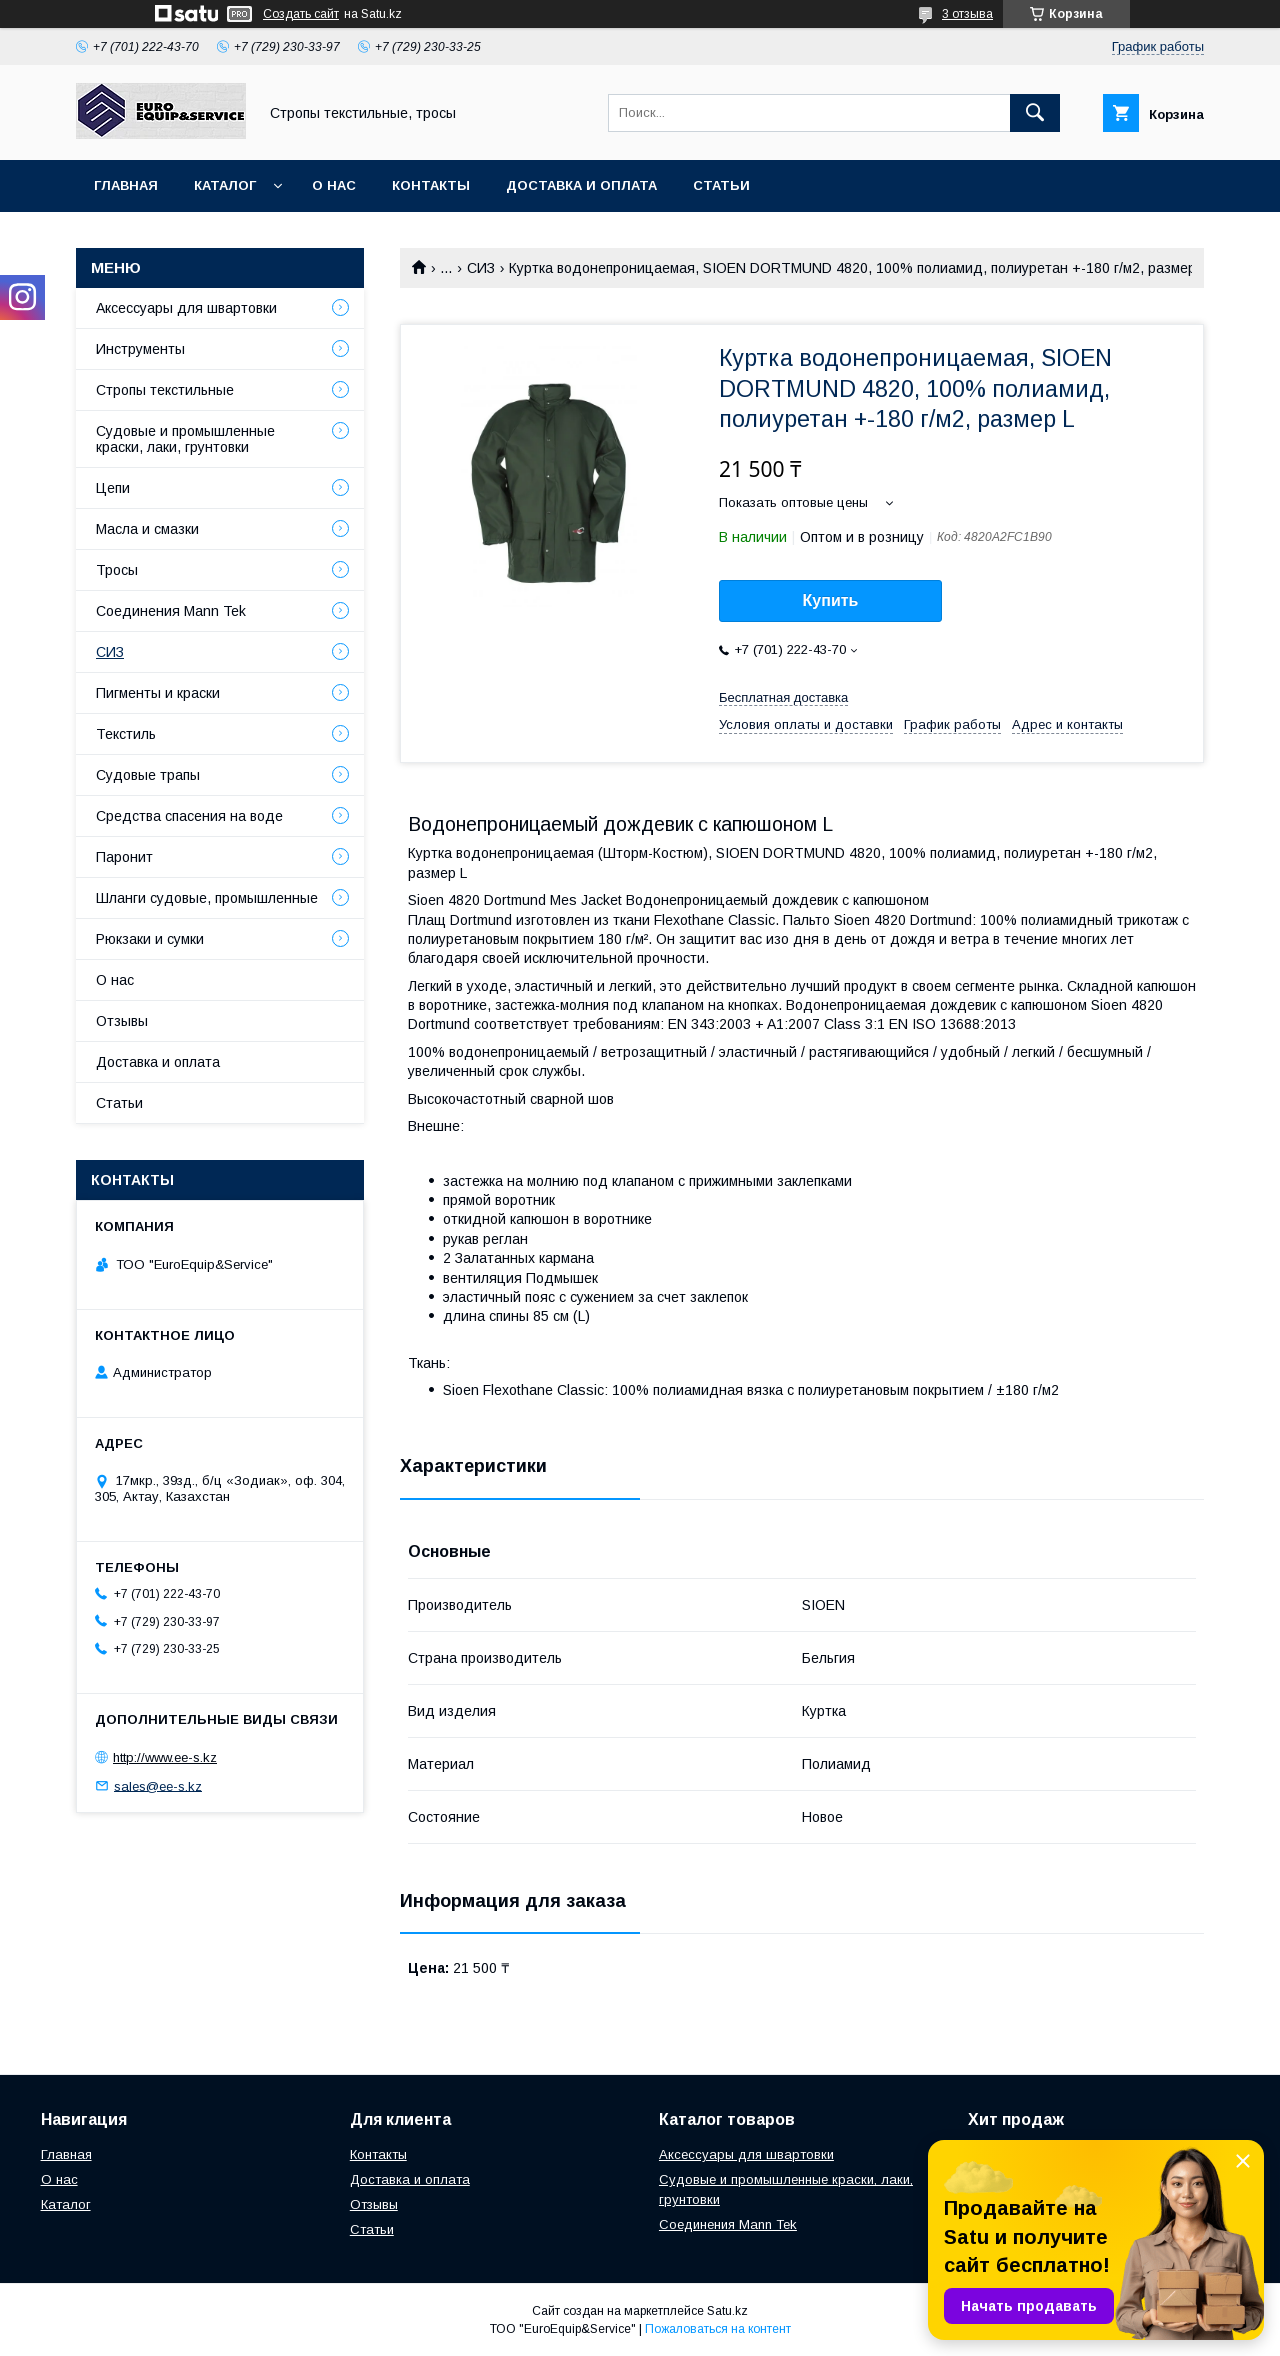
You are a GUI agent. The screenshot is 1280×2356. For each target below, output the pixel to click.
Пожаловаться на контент (718, 2329)
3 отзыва (967, 14)
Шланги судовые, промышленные (207, 898)
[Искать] (1035, 113)
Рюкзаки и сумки (150, 939)
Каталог (225, 185)
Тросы (117, 570)
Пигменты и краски (158, 693)
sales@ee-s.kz (158, 1785)
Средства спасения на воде (189, 816)
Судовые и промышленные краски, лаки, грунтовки (185, 439)
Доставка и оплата (581, 185)
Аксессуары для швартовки (186, 308)
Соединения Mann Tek (171, 611)
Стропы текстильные (165, 390)
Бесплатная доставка (783, 697)
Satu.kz (727, 2311)
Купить (831, 600)
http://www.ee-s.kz (165, 1757)
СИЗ (481, 268)
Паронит (124, 857)
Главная (126, 185)
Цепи (113, 488)
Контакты (431, 185)
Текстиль (126, 734)
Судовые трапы (148, 775)
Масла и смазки (147, 529)
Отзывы (122, 1021)
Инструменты (140, 349)
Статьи (721, 185)
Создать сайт (301, 14)
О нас (334, 185)
